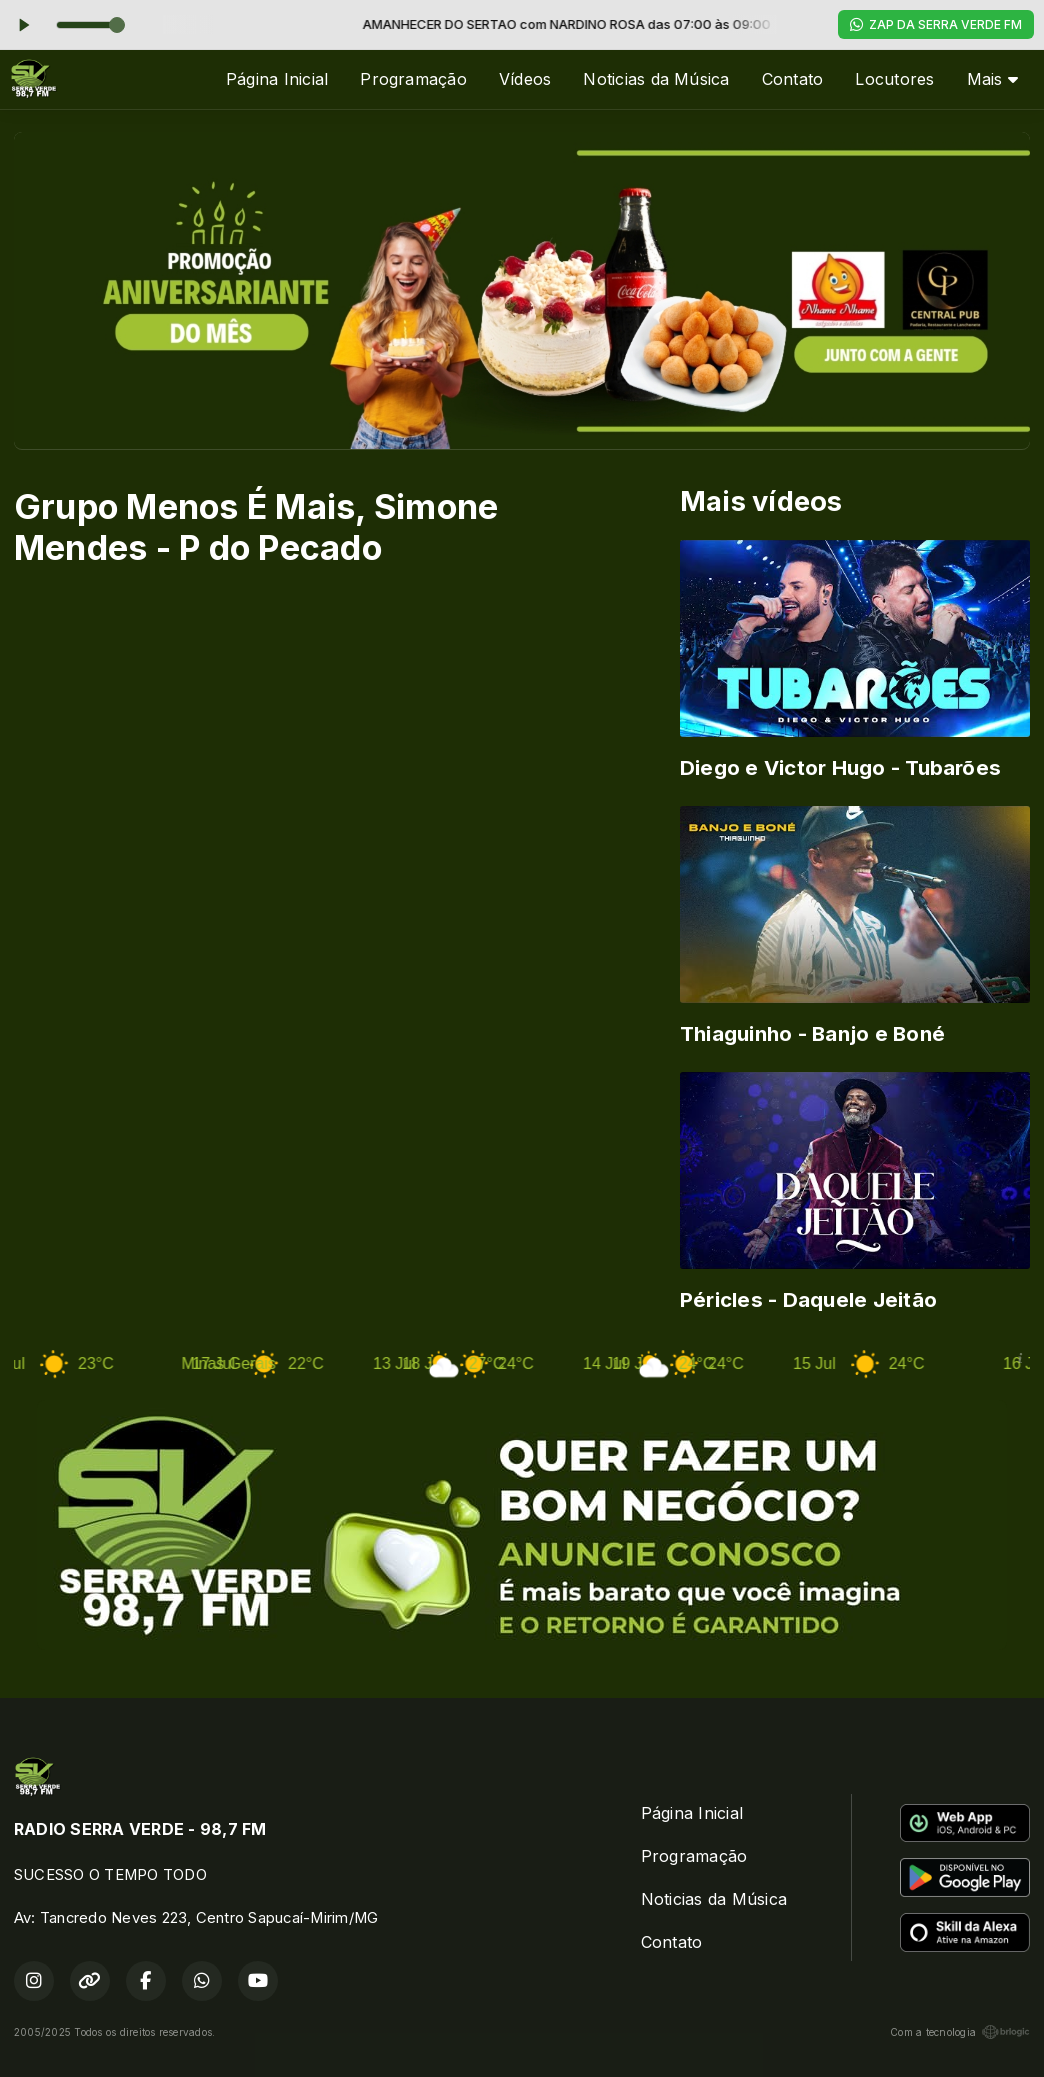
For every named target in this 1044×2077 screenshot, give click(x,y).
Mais (992, 79)
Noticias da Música (656, 79)
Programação (413, 79)
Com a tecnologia (960, 2032)
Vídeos (525, 79)
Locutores (894, 79)
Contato (793, 79)
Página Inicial (277, 79)
